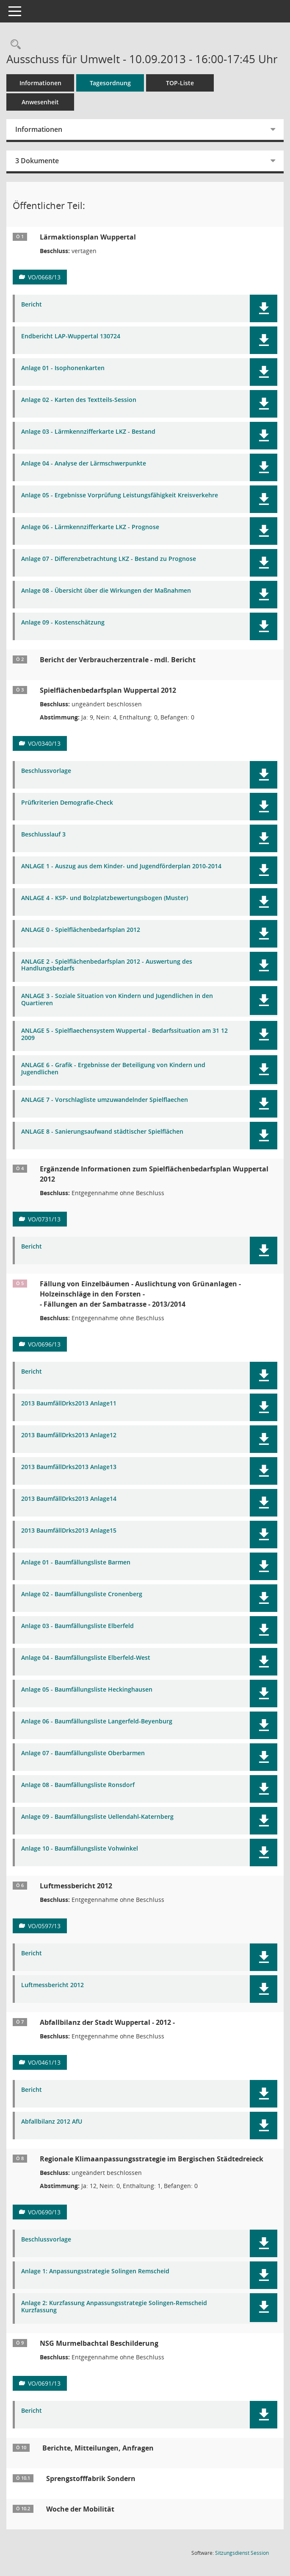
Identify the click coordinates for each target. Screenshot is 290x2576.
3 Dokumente (37, 160)
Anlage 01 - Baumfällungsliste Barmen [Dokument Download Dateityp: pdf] (75, 1562)
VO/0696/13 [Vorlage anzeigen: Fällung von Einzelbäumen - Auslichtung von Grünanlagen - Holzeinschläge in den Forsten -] (44, 1344)
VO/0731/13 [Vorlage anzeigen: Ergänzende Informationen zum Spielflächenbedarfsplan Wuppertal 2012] (44, 1219)
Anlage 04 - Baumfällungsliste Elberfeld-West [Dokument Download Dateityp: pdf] (85, 1658)
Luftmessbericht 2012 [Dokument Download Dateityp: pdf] (52, 1985)
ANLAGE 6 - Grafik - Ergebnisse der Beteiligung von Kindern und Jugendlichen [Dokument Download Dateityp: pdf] (113, 1069)
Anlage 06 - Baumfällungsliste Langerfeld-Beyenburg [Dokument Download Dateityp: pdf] (96, 1721)
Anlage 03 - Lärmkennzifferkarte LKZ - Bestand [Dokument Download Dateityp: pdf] (88, 431)
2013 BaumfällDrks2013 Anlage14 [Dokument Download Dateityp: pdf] (68, 1499)
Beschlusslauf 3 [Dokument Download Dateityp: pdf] (43, 834)
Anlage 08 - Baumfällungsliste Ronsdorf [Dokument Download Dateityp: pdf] (78, 1785)
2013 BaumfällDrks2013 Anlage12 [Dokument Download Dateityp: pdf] (68, 1435)
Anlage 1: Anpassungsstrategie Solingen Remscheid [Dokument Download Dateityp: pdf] (95, 2271)
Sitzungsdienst (242, 2552)
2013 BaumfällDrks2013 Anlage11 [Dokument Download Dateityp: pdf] (68, 1403)
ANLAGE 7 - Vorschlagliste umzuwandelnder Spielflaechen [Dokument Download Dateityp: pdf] (104, 1100)
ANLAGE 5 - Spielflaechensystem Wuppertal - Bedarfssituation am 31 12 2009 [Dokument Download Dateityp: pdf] (124, 1034)
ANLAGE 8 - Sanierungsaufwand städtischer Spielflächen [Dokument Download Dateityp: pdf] (102, 1131)
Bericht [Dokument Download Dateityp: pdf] (31, 304)
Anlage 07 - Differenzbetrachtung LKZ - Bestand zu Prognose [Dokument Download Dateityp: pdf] (108, 559)
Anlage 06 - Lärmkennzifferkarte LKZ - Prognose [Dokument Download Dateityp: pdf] (90, 527)
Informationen (40, 83)
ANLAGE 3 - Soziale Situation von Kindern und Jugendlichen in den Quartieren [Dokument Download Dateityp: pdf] (117, 999)
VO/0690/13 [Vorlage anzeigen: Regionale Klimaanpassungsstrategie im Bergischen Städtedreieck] (44, 2212)
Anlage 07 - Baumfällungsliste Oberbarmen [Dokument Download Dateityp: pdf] (83, 1753)
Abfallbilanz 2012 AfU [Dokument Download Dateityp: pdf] (51, 2121)
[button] (263, 308)
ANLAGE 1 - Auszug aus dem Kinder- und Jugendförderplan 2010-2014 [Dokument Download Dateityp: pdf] (121, 866)
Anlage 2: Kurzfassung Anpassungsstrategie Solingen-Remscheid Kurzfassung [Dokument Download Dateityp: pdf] (114, 2307)
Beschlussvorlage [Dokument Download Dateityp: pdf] (46, 771)
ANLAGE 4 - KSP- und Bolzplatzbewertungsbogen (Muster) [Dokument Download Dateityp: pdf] (104, 898)
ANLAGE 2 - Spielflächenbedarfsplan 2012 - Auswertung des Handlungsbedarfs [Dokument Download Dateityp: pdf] (106, 965)
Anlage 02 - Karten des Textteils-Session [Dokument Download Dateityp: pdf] (78, 400)
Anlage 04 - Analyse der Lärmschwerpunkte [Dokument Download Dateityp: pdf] (83, 463)
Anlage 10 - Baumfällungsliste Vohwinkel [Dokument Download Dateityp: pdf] (79, 1848)
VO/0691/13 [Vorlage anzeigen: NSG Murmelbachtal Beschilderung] (44, 2383)
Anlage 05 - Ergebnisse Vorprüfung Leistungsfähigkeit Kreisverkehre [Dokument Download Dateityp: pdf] (119, 495)
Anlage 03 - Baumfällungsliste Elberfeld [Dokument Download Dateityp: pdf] (77, 1626)
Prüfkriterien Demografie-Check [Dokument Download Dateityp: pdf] (67, 802)
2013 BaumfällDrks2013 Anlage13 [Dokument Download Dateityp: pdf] (68, 1467)
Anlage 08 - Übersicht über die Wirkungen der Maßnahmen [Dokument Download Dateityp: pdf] (106, 590)
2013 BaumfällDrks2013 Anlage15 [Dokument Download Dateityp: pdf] (68, 1530)
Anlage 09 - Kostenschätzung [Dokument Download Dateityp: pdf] (63, 622)
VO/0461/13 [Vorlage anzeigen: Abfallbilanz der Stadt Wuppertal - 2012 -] (44, 2062)
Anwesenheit (40, 102)
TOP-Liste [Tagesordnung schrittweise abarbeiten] (180, 83)
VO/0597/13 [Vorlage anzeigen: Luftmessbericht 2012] (44, 1926)
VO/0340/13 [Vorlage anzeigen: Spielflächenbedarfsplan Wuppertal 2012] (44, 743)
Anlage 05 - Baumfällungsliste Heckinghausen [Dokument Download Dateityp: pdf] (86, 1689)
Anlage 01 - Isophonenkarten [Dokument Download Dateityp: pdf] (63, 368)
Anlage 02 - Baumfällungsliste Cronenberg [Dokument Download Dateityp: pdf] (81, 1594)
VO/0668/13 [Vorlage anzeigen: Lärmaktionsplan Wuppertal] (44, 277)
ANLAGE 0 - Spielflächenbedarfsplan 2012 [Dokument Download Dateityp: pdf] (80, 930)
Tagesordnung (110, 83)
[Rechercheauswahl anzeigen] (13, 45)
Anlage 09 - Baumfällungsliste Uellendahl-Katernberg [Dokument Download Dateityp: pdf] (97, 1816)
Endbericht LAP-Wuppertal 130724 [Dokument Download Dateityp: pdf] (70, 336)
